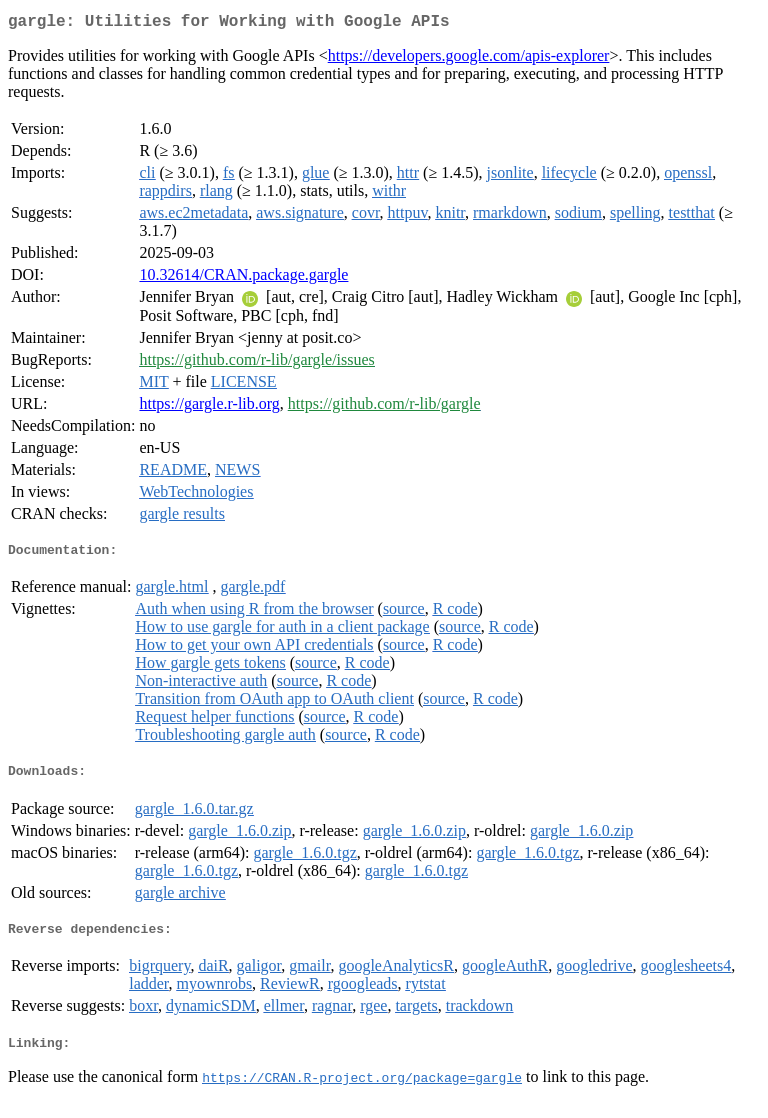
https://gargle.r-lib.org (209, 407)
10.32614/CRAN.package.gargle (243, 278)
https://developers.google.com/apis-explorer (469, 59)
